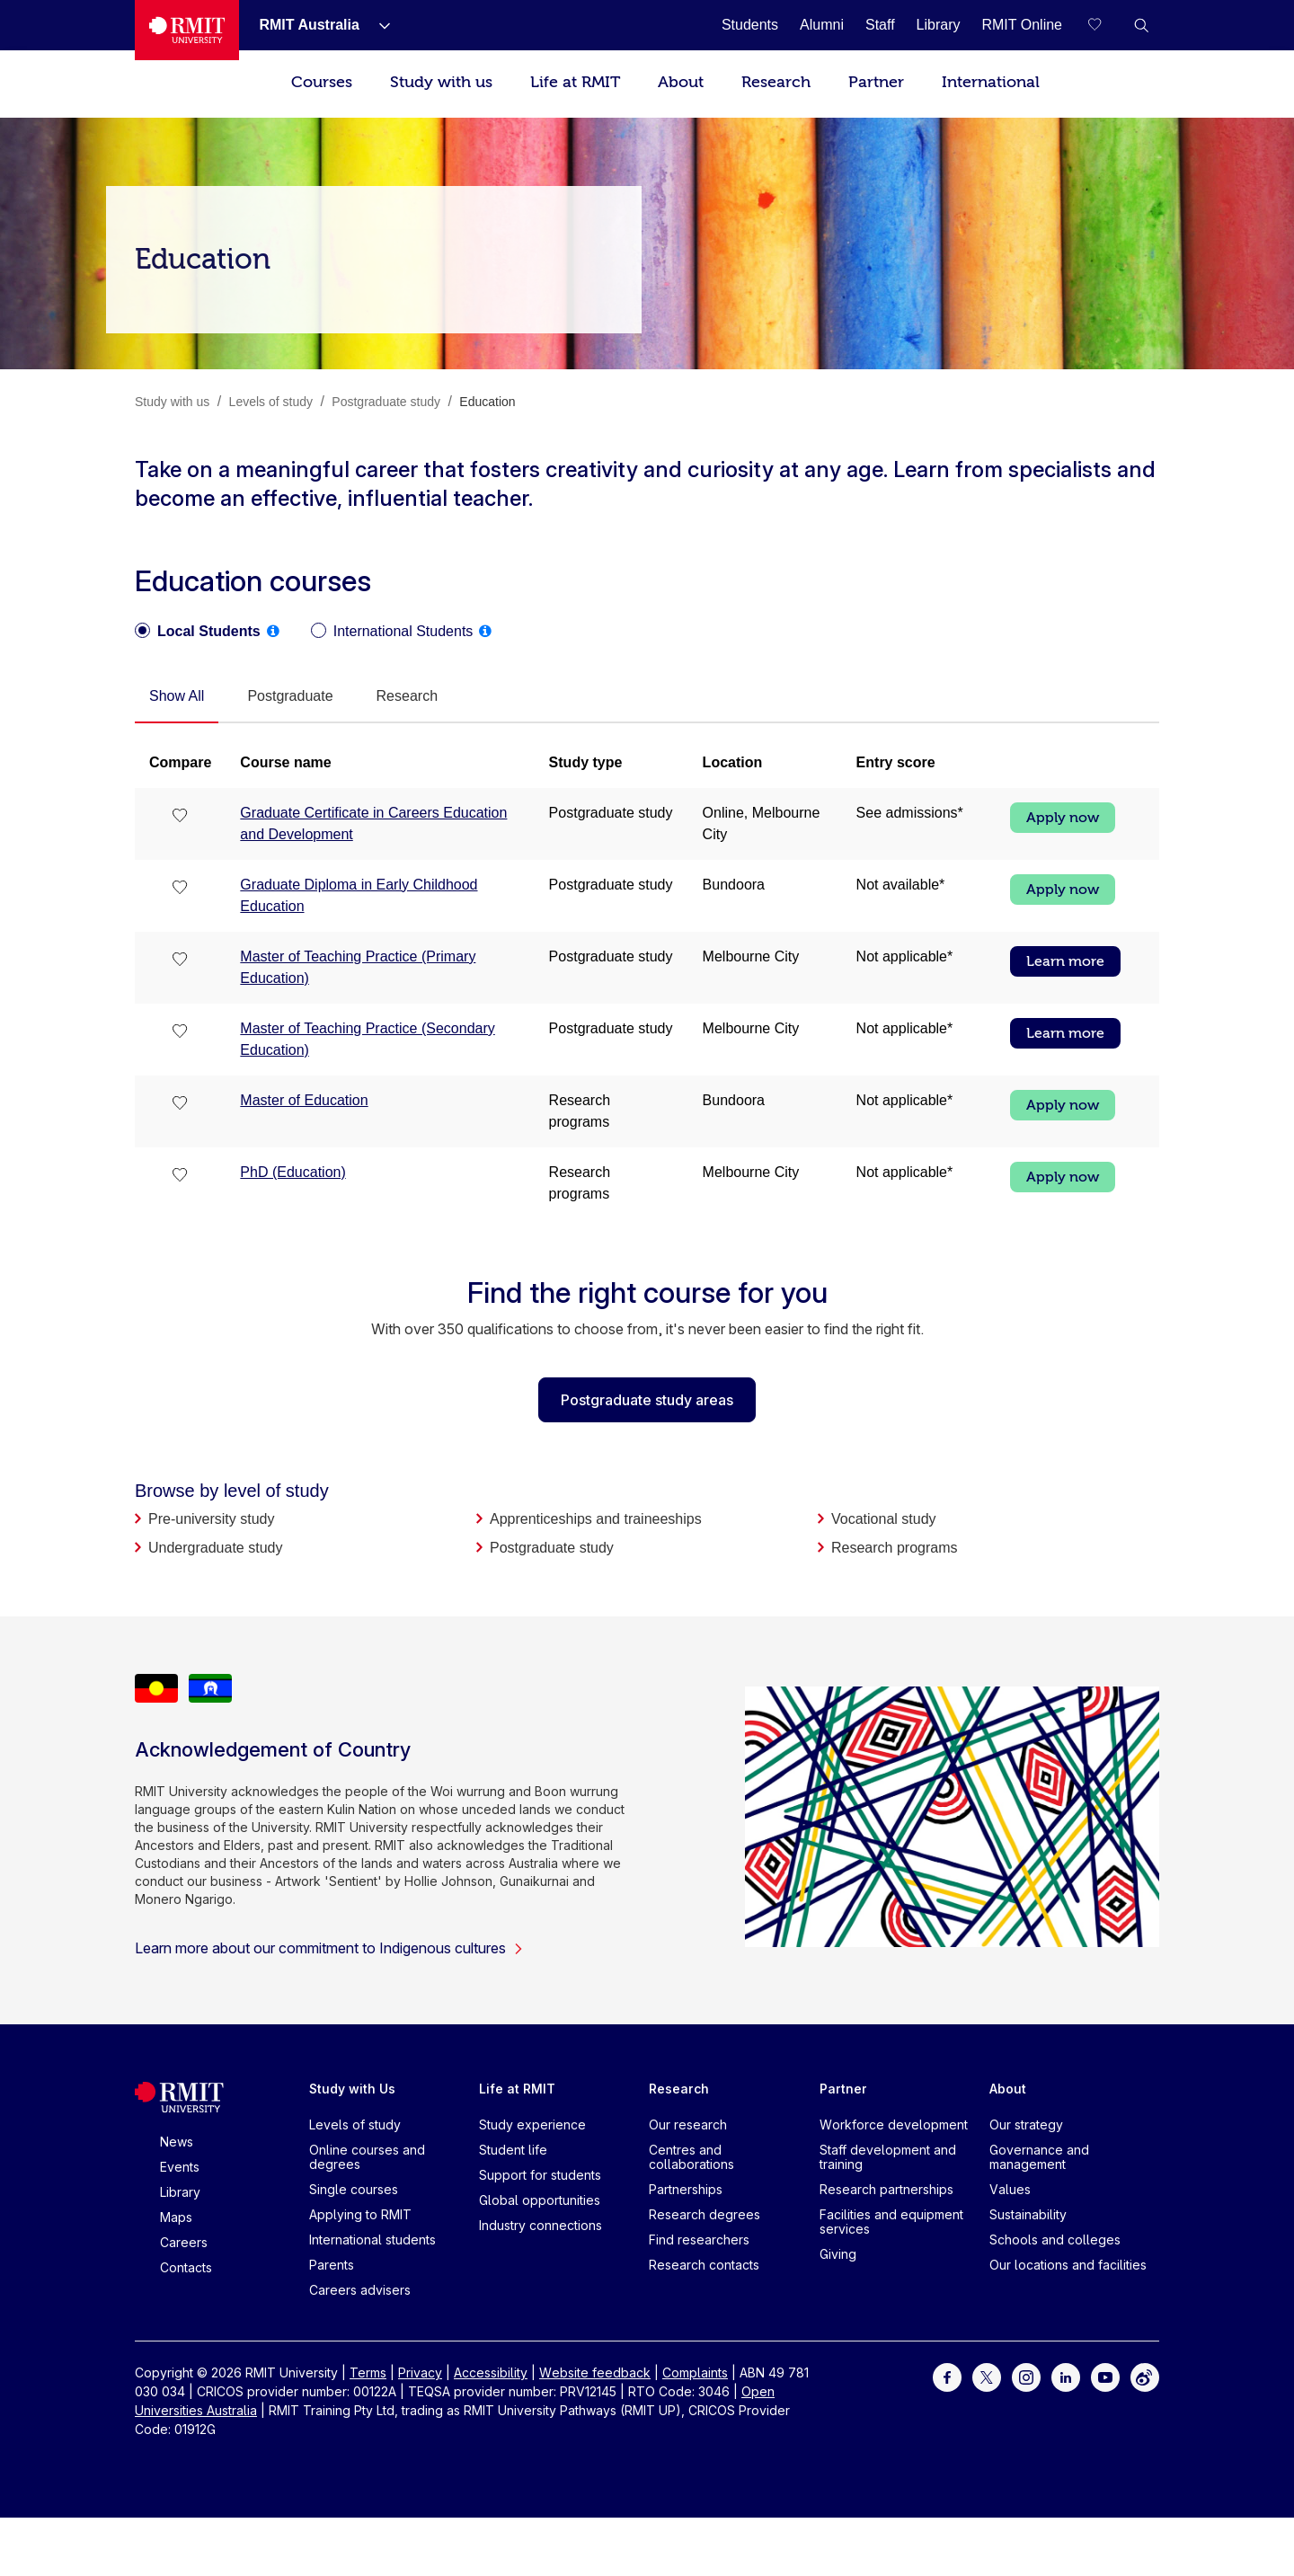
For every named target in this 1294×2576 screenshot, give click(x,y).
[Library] (938, 24)
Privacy (420, 2372)
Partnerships (685, 2189)
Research (776, 82)
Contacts (186, 2267)
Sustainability (1028, 2214)
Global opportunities (539, 2200)
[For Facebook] (947, 2376)
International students (372, 2239)
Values (1010, 2189)
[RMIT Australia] (308, 24)
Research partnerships (886, 2189)
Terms (368, 2372)
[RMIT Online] (1021, 24)
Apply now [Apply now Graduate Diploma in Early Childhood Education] (1062, 889)
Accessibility (490, 2372)
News (176, 2141)
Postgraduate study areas (647, 1400)
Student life (513, 2149)
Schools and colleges (1055, 2239)
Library (180, 2192)
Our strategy (1026, 2124)
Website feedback (595, 2372)
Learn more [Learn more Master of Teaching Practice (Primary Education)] (1065, 961)
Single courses (353, 2189)
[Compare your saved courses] (1105, 25)
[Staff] (880, 24)
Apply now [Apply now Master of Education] (1062, 1105)
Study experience (532, 2124)
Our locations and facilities (1068, 2264)
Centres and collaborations (691, 2157)
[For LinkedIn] (1065, 2376)
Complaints (695, 2372)
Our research (688, 2124)
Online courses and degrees (367, 2157)
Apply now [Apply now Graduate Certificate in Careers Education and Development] (1062, 818)
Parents (331, 2264)
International (991, 82)
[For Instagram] (1026, 2376)
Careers (184, 2242)
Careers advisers (360, 2289)
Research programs (894, 1547)
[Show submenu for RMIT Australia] (377, 25)
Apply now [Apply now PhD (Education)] (1062, 1177)
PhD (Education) (292, 1172)
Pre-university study (211, 1519)
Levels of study (355, 2124)
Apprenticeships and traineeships (596, 1519)
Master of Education (304, 1100)
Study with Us (352, 2088)
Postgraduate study (552, 1547)
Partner (876, 82)
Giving (838, 2254)
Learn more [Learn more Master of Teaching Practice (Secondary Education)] (1065, 1033)
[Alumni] (822, 24)
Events (179, 2166)
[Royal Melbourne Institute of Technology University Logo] (187, 30)
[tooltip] (273, 631)
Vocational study (883, 1519)
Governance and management (1039, 2157)
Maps (176, 2217)
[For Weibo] (1144, 2376)
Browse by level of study (232, 1490)
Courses (321, 82)
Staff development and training (888, 2157)
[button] (1141, 25)
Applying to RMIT (360, 2214)
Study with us (441, 82)
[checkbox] (180, 816)
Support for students (540, 2174)
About (681, 82)
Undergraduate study (215, 1547)
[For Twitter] (986, 2376)
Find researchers (699, 2239)
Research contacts (704, 2264)
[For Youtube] (1105, 2376)
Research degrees (704, 2214)
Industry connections (540, 2225)
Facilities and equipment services (891, 2221)
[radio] (198, 631)
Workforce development (894, 2124)
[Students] (750, 24)
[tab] (176, 697)
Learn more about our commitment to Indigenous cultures (329, 1948)
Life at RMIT (575, 82)
